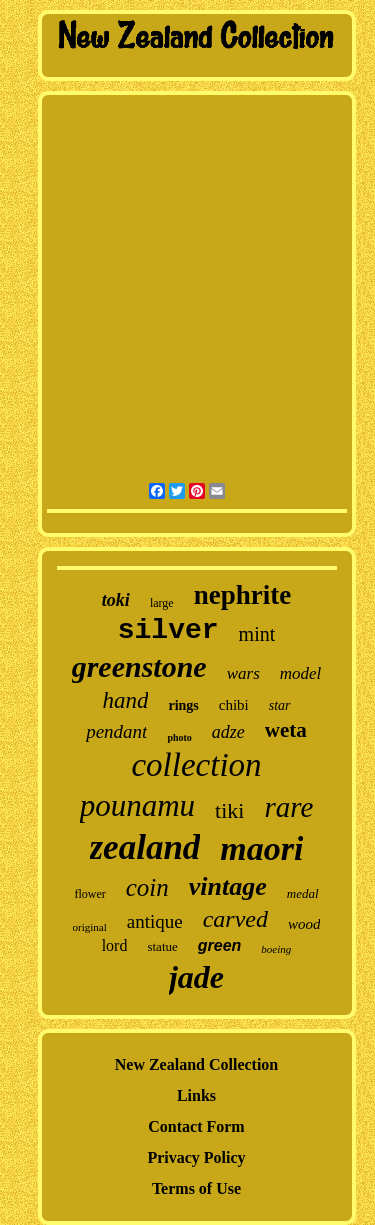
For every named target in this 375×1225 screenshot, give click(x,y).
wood (304, 924)
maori (261, 848)
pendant (116, 731)
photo (179, 737)
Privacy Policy (196, 1157)
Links (196, 1095)
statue (162, 946)
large (162, 603)
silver (168, 630)
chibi (234, 705)
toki (116, 600)
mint (257, 634)
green (220, 945)
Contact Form (196, 1126)
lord (115, 945)
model (301, 673)
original (90, 927)
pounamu (137, 805)
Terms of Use (196, 1188)
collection (196, 765)
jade (196, 977)
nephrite (243, 595)
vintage (228, 886)
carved (235, 919)
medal (303, 893)
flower (89, 894)
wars (243, 673)
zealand (145, 847)
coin (147, 887)
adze (228, 732)
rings (183, 705)
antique (155, 921)
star (280, 705)
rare (288, 807)
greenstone (139, 666)
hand (125, 700)
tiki (229, 810)
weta (286, 730)
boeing (276, 949)
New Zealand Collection (197, 1064)
